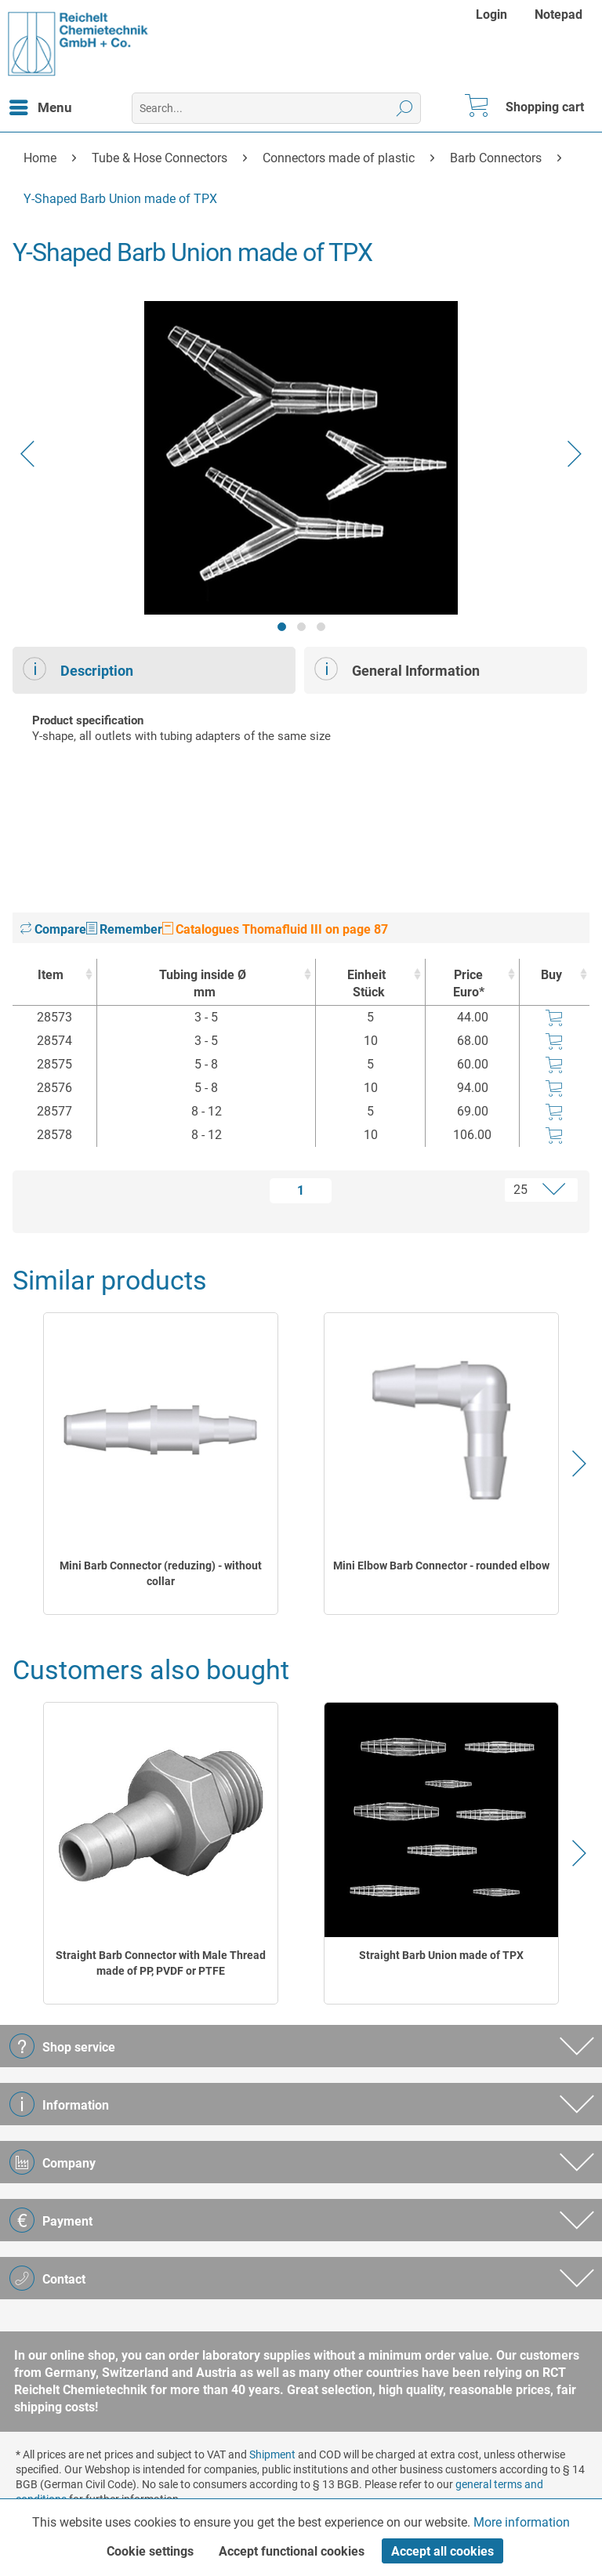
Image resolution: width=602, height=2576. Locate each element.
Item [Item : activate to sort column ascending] (50, 974)
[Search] (405, 108)
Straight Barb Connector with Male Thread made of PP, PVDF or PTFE (161, 1963)
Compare (53, 929)
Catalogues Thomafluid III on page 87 (275, 929)
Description (78, 668)
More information (521, 2522)
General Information (397, 668)
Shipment (272, 2454)
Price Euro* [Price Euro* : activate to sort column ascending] (468, 983)
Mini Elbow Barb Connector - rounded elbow (441, 1565)
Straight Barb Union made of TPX (441, 1955)
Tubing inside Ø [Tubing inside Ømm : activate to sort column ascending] (202, 984)
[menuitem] (493, 14)
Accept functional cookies (291, 2551)
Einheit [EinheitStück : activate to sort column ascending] (366, 984)
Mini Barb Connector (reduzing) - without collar (161, 1573)
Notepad (558, 14)
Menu (40, 105)
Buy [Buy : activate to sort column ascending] (551, 974)
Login (491, 14)
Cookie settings (150, 2551)
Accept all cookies (442, 2551)
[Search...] (276, 108)
